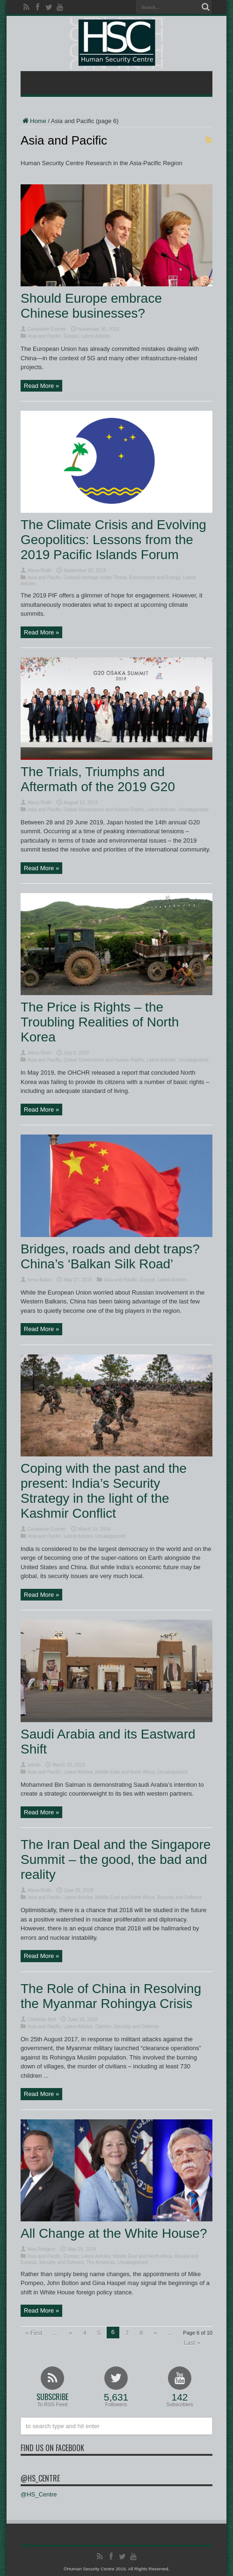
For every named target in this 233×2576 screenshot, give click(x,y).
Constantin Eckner (47, 329)
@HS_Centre (40, 2478)
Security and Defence (179, 1897)
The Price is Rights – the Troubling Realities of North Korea (100, 1022)
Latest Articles (95, 336)
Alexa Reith (39, 570)
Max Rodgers (41, 2249)
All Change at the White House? (114, 2233)
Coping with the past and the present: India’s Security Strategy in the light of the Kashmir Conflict (104, 1491)
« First (33, 2332)
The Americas (100, 2262)
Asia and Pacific (44, 336)
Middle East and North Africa (125, 1772)
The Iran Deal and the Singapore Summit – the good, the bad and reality (116, 1859)
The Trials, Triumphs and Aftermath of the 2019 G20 (98, 779)
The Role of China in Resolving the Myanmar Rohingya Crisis (111, 1996)
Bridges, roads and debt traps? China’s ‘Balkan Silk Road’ (110, 1256)
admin (34, 1765)
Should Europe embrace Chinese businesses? (91, 305)
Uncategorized (193, 809)
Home (33, 120)
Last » (191, 2342)
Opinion (103, 2026)
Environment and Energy (154, 577)
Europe (71, 336)
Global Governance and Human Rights (104, 809)
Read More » (41, 385)
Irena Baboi (39, 1279)
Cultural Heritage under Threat (95, 577)
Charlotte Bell (42, 2019)
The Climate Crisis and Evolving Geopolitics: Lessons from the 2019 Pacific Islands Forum (113, 539)
